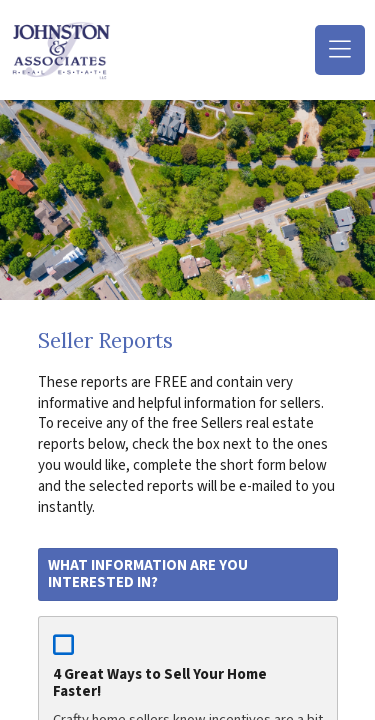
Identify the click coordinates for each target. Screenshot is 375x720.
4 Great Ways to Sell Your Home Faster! (160, 682)
